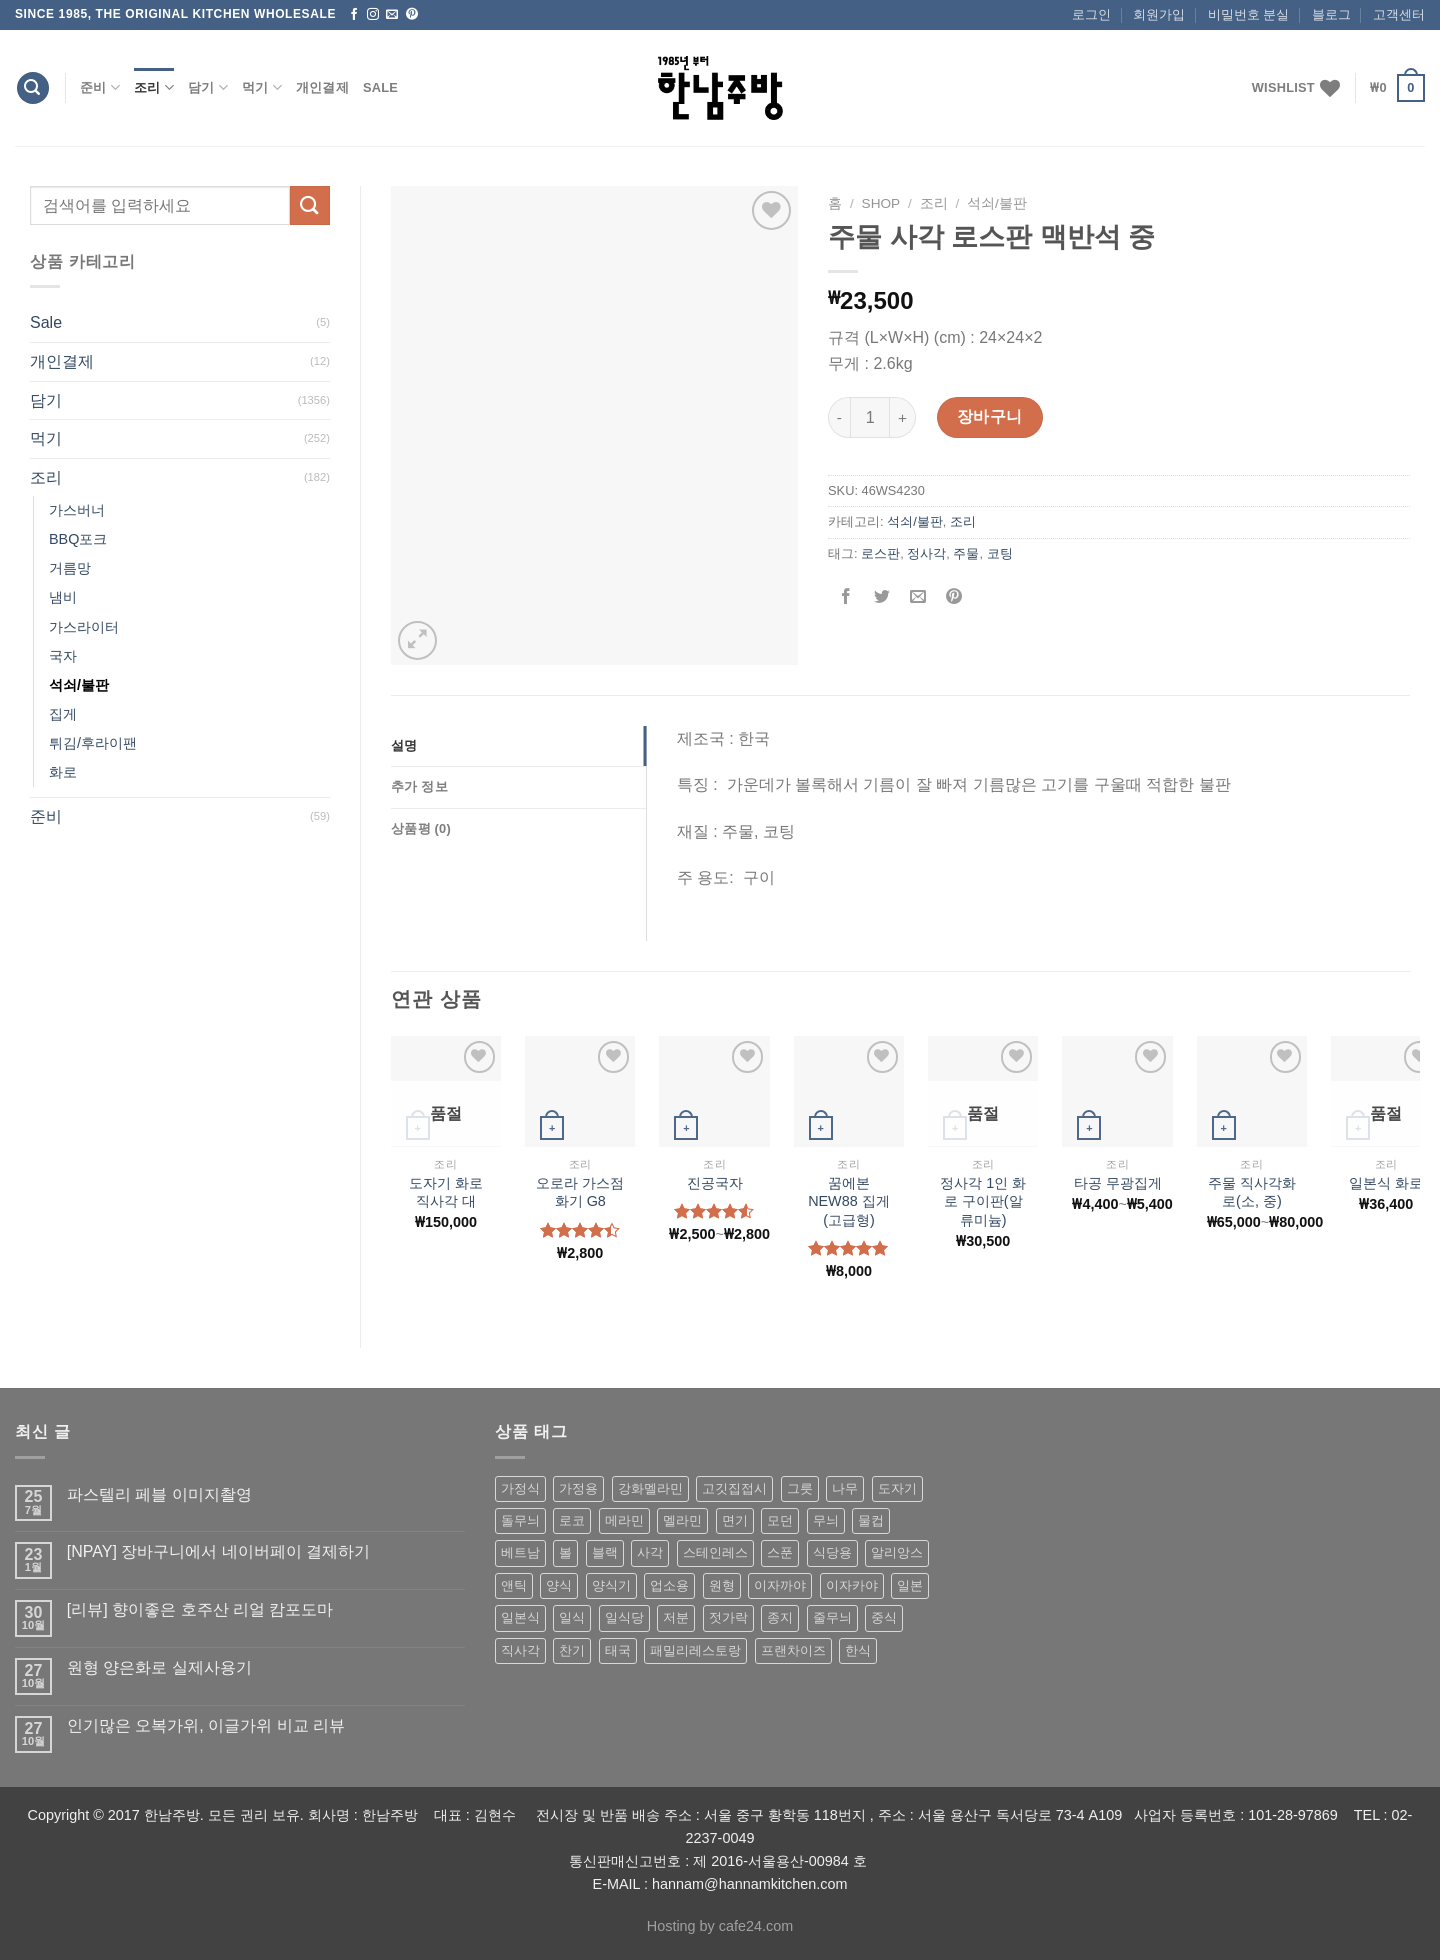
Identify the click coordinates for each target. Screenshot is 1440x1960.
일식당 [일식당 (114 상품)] (624, 1617)
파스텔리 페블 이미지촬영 (159, 1494)
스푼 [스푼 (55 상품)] (780, 1552)
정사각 (926, 553)
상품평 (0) (421, 828)
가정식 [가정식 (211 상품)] (520, 1488)
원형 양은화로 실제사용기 (159, 1667)
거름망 (70, 568)
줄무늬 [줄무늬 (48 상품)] (832, 1617)
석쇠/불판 (79, 685)
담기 (208, 87)
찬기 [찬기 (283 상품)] (572, 1650)
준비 (100, 87)
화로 (63, 772)
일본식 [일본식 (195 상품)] (520, 1617)
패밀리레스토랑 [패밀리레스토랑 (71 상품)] (695, 1650)
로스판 (880, 553)
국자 (63, 656)
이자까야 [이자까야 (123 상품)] (780, 1585)
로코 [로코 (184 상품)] (572, 1520)
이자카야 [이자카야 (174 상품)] (852, 1585)
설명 (404, 745)
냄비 (63, 597)
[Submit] (310, 205)
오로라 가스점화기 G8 (580, 1192)
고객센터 (1399, 14)
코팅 (1000, 553)
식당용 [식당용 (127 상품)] (832, 1552)
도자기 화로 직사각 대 (446, 1192)
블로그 (1331, 14)
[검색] (33, 88)
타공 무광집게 (1118, 1183)
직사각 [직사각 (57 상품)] (520, 1650)
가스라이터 (84, 627)
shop (881, 203)
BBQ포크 (78, 539)
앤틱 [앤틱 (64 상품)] (514, 1585)
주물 (966, 553)
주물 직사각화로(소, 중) (1252, 1192)
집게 (63, 714)
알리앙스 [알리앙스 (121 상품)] (897, 1552)
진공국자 (715, 1183)
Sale (380, 87)
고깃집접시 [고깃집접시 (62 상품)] (734, 1488)
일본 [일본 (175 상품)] (910, 1585)
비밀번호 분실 (1249, 14)
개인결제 (322, 87)
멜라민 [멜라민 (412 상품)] (682, 1520)
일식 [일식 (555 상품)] (572, 1617)
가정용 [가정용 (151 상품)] (578, 1488)
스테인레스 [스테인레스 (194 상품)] (715, 1552)
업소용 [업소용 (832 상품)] (669, 1585)
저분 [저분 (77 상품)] (676, 1617)
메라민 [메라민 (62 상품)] (624, 1520)
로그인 (1091, 14)
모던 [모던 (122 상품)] (780, 1520)
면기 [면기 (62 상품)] (735, 1520)
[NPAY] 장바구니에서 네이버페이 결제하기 (218, 1551)
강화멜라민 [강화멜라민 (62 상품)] (650, 1488)
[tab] (518, 746)
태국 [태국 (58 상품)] (618, 1650)
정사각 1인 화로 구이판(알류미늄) (983, 1201)
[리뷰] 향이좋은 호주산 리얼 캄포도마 (200, 1609)
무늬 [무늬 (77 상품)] (826, 1520)
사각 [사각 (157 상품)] (650, 1552)
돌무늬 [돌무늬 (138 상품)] (520, 1520)
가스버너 (77, 510)
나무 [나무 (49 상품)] (845, 1488)
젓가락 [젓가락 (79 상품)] (728, 1617)
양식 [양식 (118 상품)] (559, 1585)
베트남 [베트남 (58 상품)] (520, 1552)
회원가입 (1159, 14)
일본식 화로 (1386, 1183)
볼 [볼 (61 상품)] (565, 1552)
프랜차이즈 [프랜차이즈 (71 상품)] (793, 1650)
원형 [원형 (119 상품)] (722, 1585)
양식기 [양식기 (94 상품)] (611, 1585)
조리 (154, 87)
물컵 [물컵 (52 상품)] (871, 1520)
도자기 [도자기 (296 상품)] (897, 1488)
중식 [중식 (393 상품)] (884, 1617)
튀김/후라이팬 (93, 743)
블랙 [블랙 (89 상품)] (605, 1552)
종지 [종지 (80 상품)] (780, 1617)
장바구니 (990, 416)
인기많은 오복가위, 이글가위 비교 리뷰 (206, 1725)
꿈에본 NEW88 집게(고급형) (849, 1201)
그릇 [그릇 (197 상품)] (800, 1488)
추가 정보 (419, 786)
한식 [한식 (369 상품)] (858, 1650)
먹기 (262, 87)
